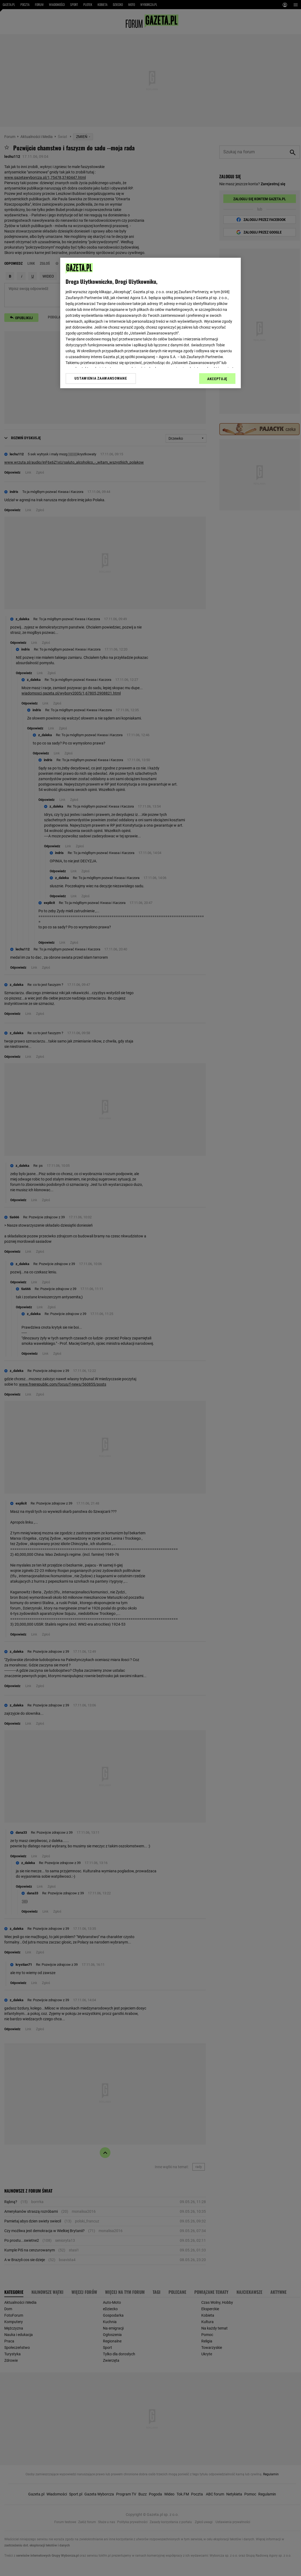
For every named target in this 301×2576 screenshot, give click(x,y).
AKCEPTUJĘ (217, 379)
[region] (150, 323)
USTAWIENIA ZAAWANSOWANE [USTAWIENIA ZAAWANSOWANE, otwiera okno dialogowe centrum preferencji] (100, 378)
